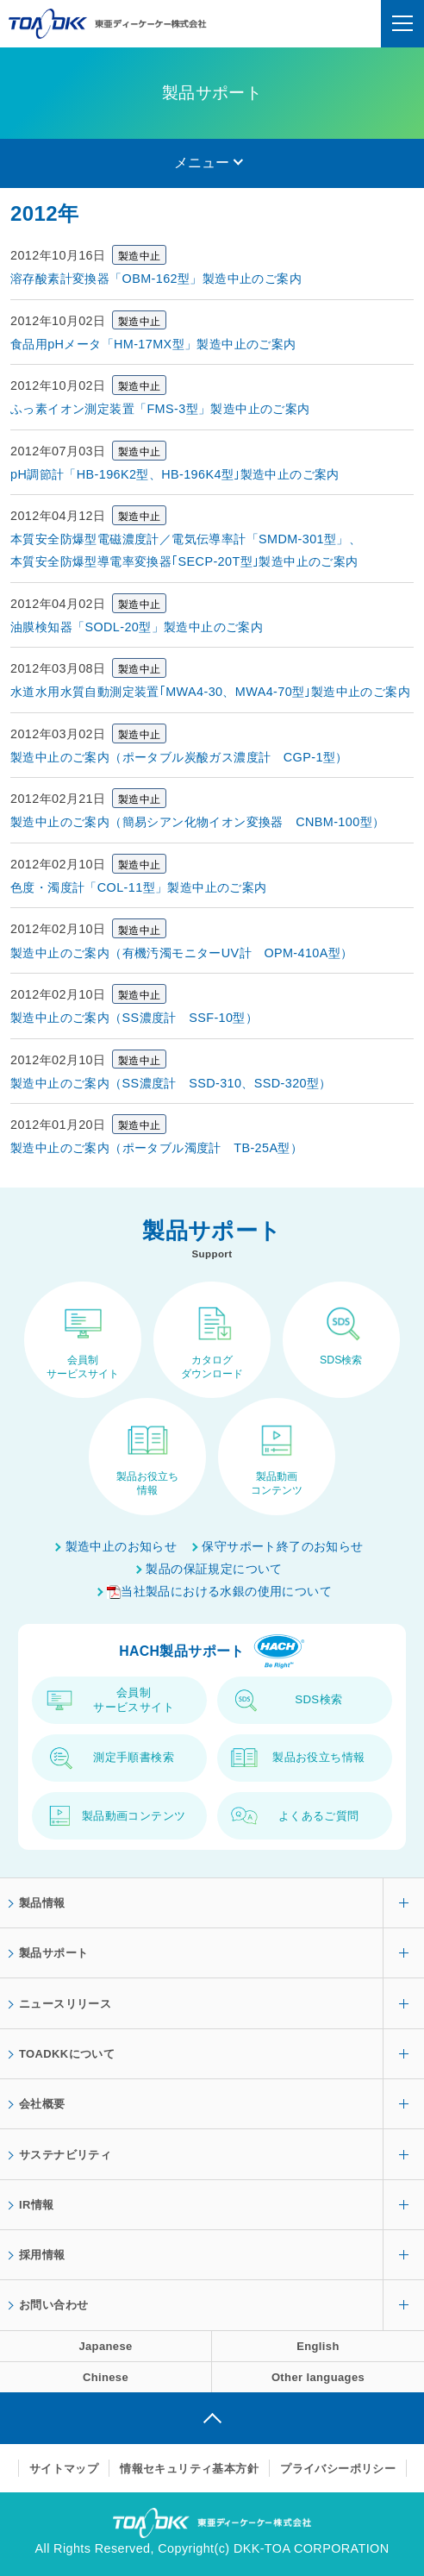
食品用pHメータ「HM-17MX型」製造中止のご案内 (153, 344)
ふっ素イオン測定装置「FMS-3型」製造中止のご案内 (160, 409)
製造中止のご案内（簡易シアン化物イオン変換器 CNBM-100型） (197, 822)
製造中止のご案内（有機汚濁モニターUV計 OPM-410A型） (181, 953)
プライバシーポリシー (338, 2468)
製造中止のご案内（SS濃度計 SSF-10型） (134, 1018)
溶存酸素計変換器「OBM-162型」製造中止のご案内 (156, 278)
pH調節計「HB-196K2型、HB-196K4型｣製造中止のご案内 (175, 474)
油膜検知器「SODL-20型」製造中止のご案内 (136, 627)
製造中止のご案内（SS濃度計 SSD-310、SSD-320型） (171, 1083)
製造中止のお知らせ (121, 1546)
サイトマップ (63, 2468)
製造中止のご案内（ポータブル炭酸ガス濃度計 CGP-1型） (179, 757)
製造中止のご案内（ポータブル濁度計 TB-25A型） (156, 1148)
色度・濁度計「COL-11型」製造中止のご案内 (138, 887)
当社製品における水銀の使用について (219, 1591)
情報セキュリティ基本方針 (189, 2468)
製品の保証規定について (214, 1569)
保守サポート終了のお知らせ (282, 1546)
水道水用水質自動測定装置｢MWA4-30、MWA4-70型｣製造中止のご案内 (210, 692)
